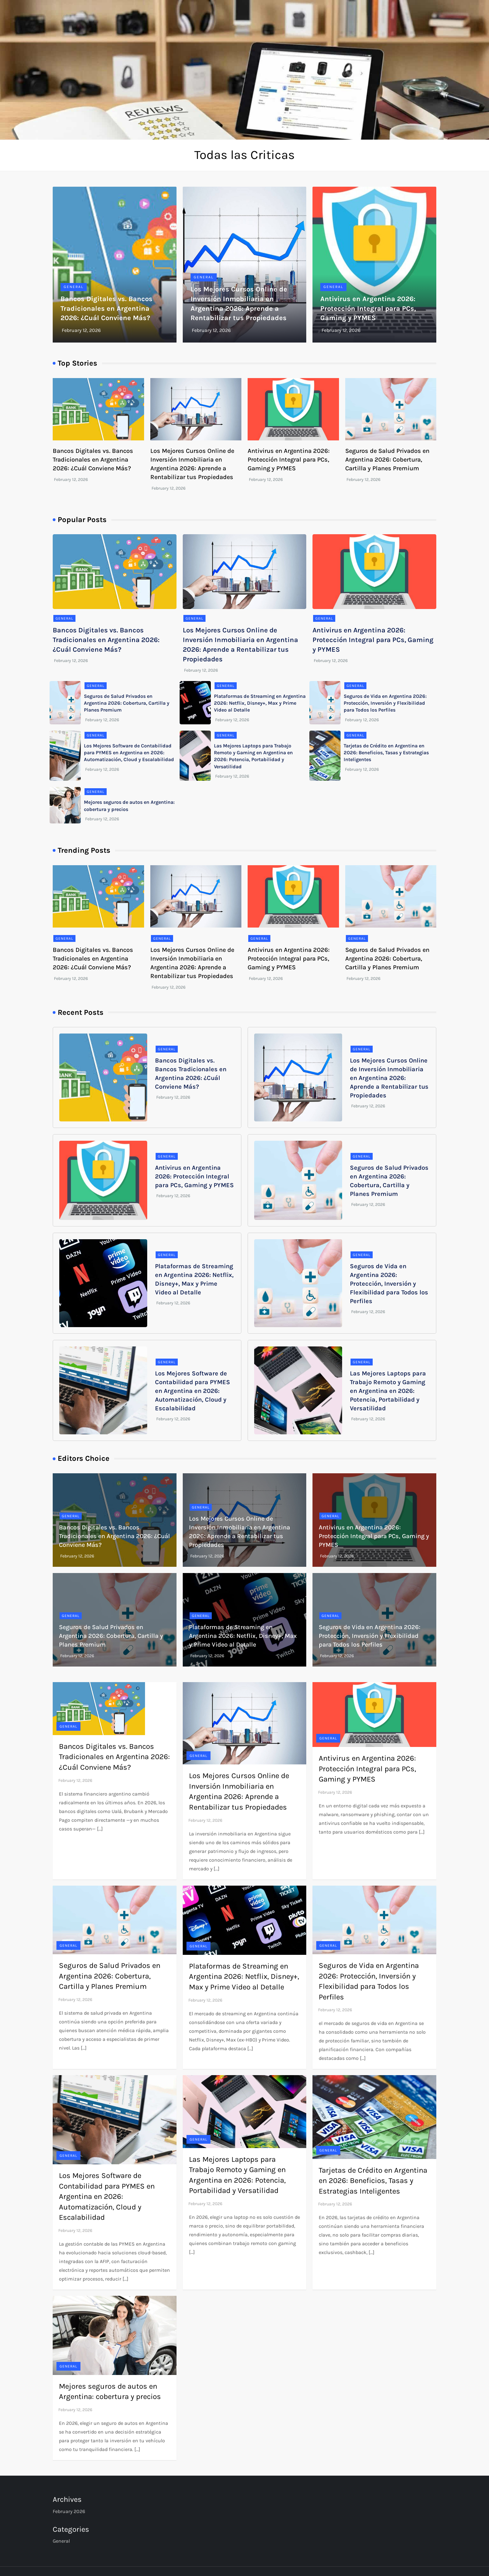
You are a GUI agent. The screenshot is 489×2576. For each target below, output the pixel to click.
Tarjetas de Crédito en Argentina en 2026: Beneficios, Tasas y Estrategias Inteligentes (386, 753)
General (74, 287)
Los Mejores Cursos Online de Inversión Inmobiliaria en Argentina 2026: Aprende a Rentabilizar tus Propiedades (389, 1078)
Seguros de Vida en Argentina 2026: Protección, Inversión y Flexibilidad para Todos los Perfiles (385, 703)
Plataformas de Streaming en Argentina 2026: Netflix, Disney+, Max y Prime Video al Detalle (260, 703)
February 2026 (69, 2511)
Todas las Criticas (244, 154)
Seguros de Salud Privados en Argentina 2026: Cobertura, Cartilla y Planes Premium (387, 459)
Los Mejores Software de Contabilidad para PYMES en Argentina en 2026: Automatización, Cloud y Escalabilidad (129, 753)
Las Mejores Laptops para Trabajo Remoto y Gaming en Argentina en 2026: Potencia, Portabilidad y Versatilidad (388, 1391)
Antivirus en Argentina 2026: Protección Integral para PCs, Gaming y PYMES (368, 308)
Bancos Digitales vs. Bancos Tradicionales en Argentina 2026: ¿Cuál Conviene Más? (107, 308)
